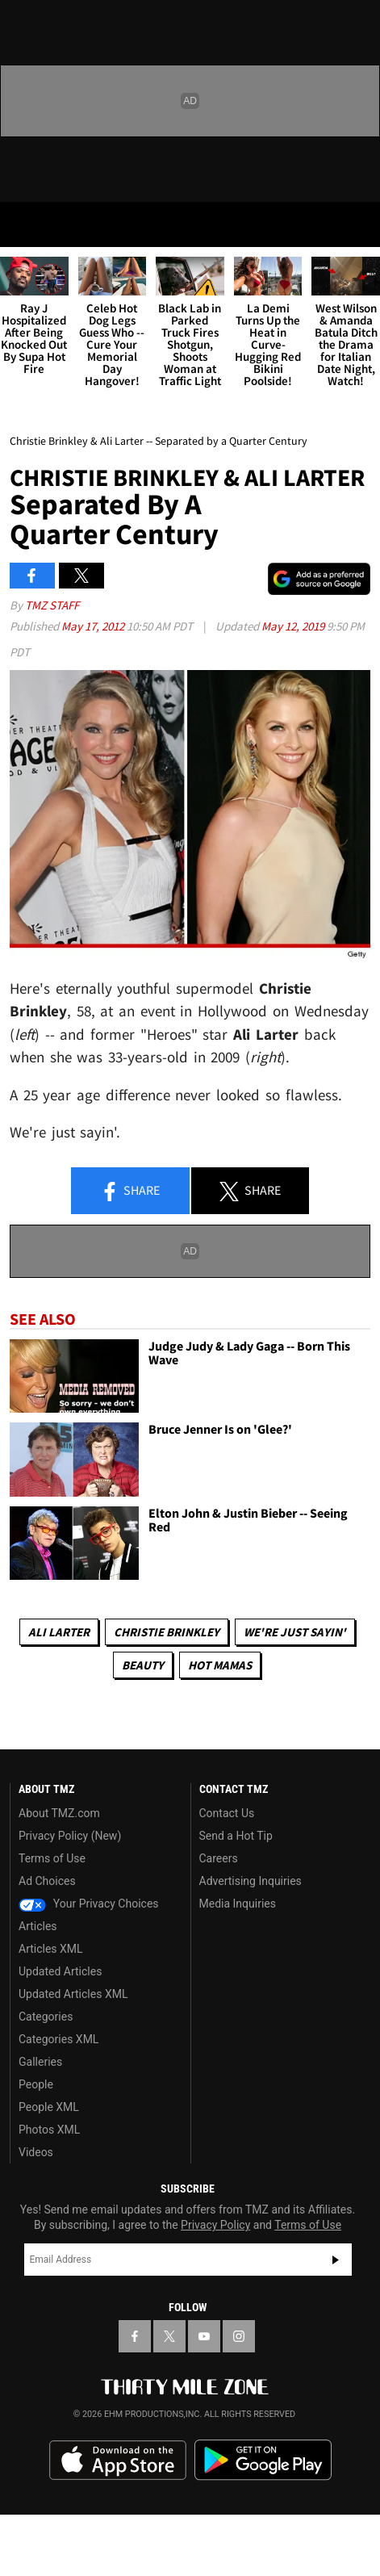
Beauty (143, 1665)
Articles (38, 1926)
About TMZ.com (59, 1813)
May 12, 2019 (294, 626)
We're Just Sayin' (295, 1632)
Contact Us (227, 1813)
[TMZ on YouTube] (204, 2336)
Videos (36, 2152)
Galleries (40, 2061)
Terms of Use (52, 1858)
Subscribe (335, 2259)
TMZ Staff (52, 605)
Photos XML (49, 2129)
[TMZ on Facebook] (135, 2336)
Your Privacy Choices (89, 1903)
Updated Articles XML (73, 1993)
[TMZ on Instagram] (239, 2336)
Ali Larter (59, 1632)
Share (130, 1191)
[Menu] (22, 224)
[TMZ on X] (169, 2336)
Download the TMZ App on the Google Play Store (263, 2460)
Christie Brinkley (166, 1632)
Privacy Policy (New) (70, 1835)
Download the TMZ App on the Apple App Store (117, 2460)
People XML (49, 2107)
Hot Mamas (220, 1665)
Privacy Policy (215, 2224)
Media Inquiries (237, 1903)
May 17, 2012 (94, 626)
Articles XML (51, 1948)
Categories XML (58, 2039)
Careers (218, 1858)
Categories (46, 2016)
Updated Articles (60, 1971)
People (36, 2084)
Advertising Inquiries (250, 1880)
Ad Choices (47, 1880)
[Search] (357, 224)
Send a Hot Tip (236, 1835)
